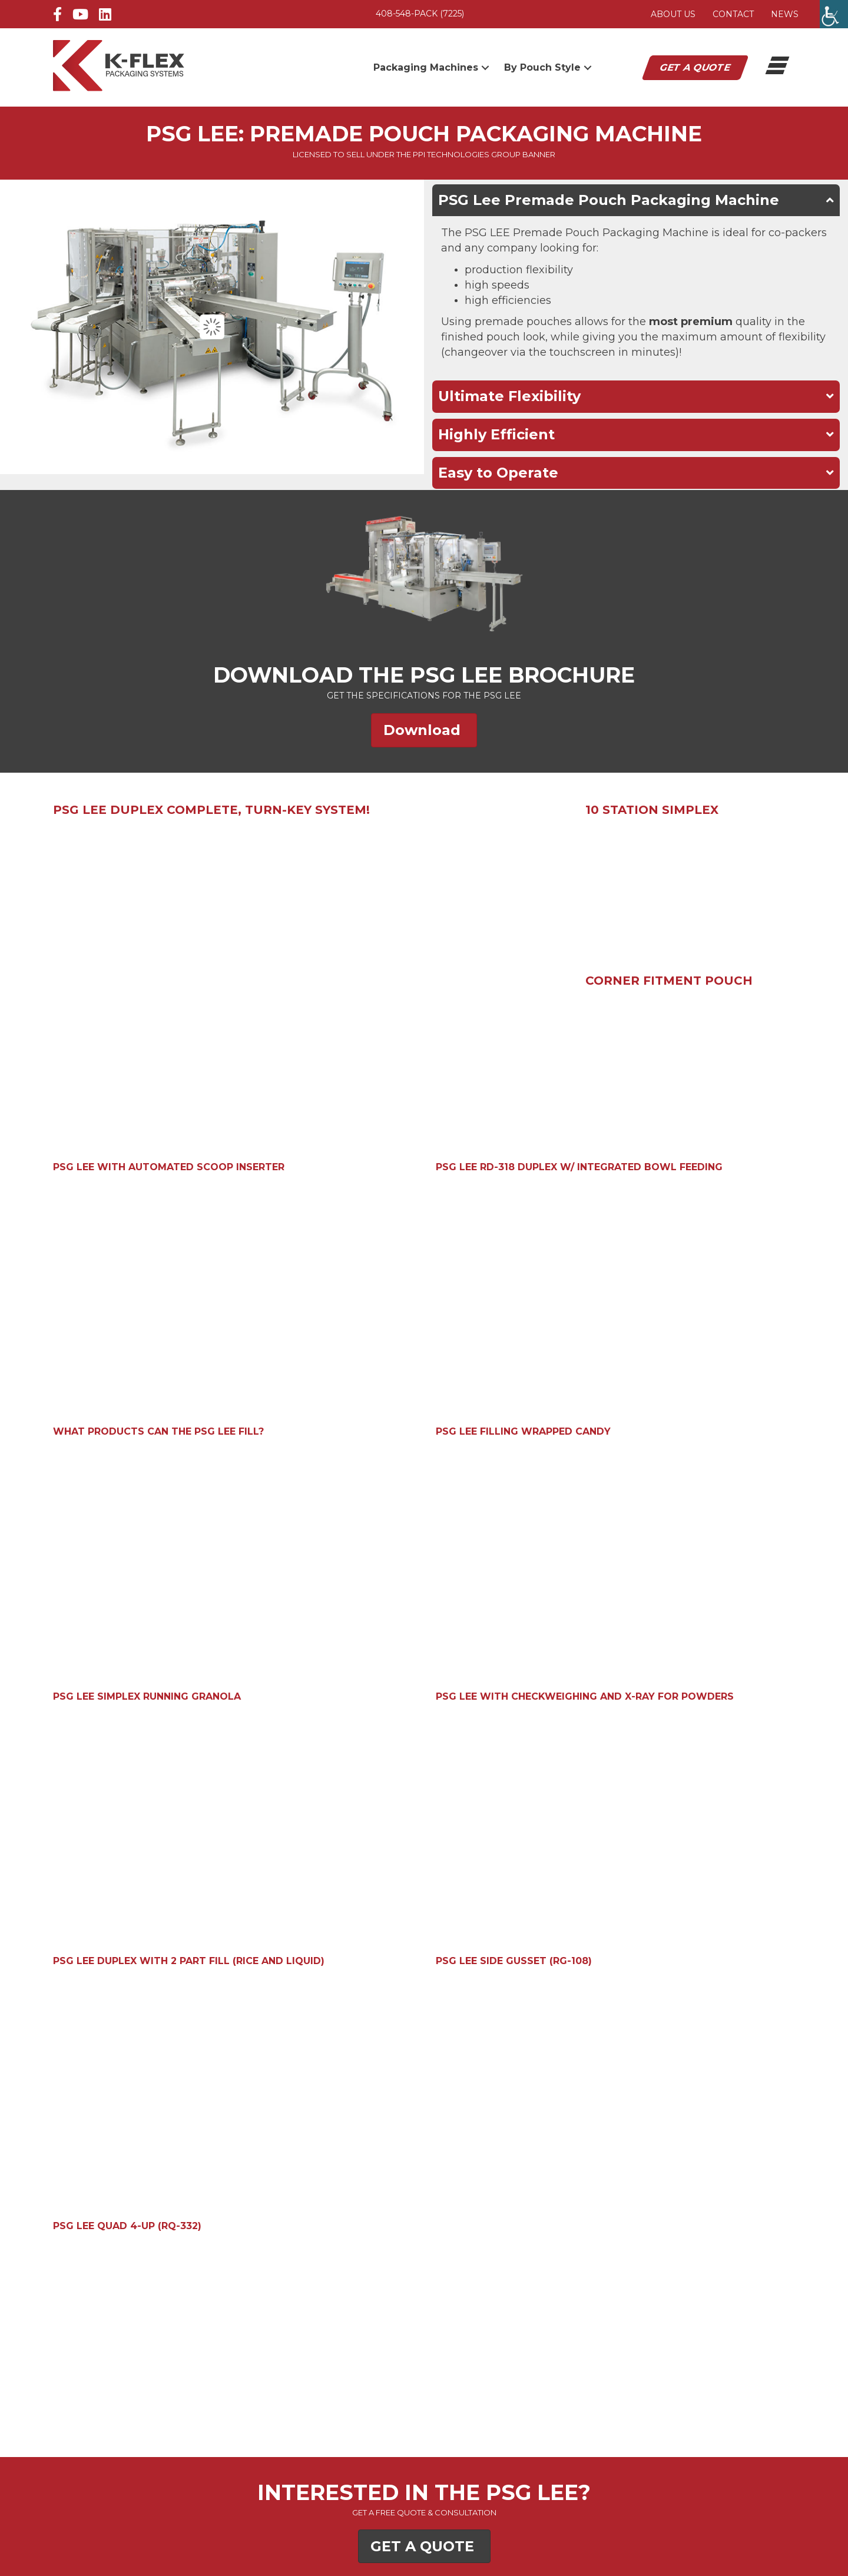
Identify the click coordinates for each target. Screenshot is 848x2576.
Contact (733, 14)
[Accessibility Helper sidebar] (834, 14)
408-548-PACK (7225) (420, 13)
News (785, 14)
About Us (673, 14)
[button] (485, 67)
